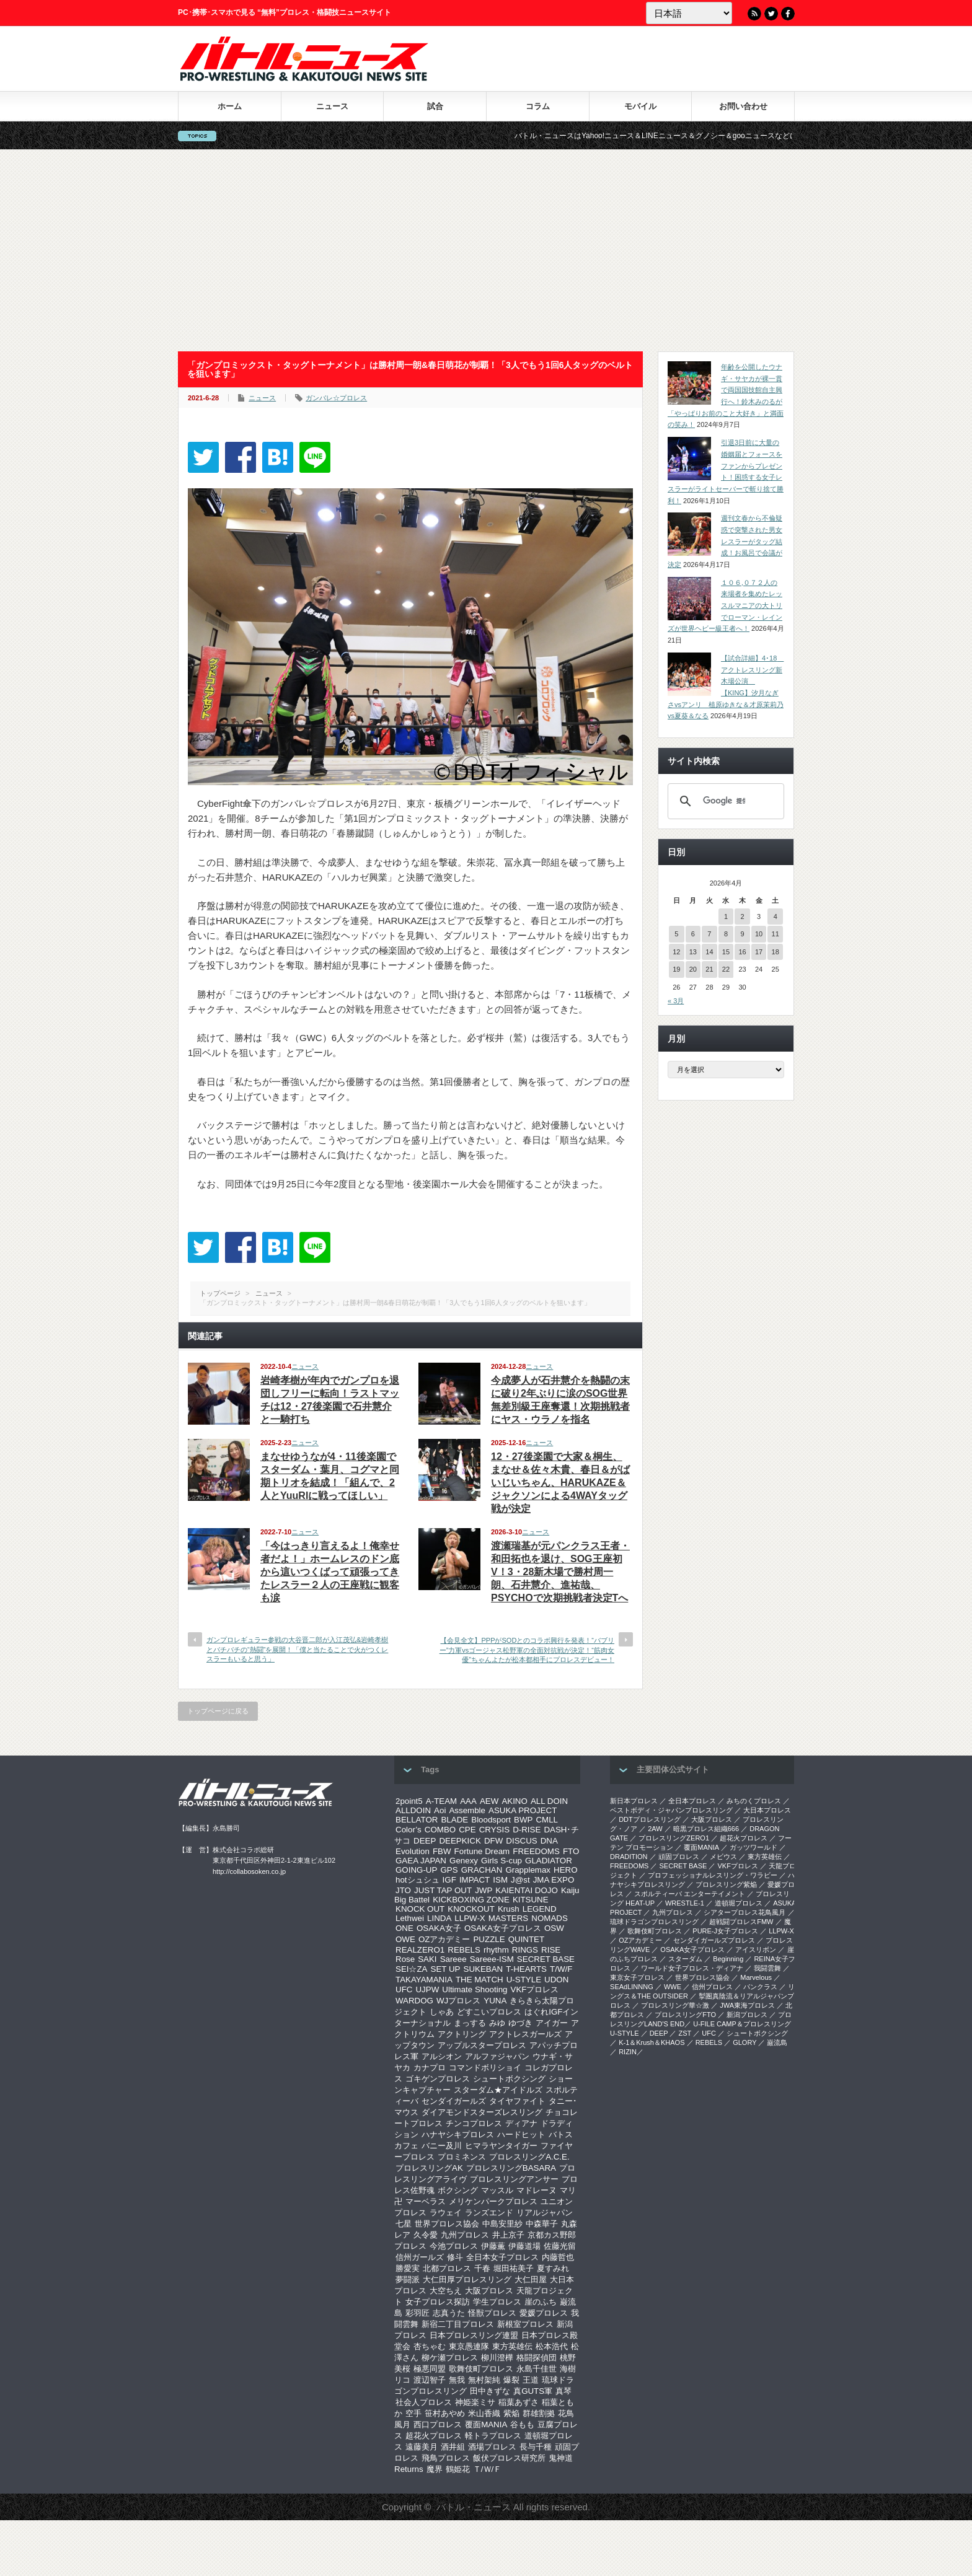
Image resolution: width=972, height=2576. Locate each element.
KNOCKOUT (471, 1909)
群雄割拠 (539, 2413)
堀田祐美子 (513, 2268)
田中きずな (490, 2391)
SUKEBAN (483, 1969)
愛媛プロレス (543, 2313)
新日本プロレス (634, 1801)
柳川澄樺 (497, 2357)
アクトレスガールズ (525, 2034)
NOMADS (549, 1918)
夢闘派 (407, 2279)
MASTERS (508, 1918)
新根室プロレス (525, 2324)
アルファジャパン (497, 2056)
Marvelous (756, 1977)
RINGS (525, 1949)
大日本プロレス (767, 1810)
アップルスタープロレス (482, 2045)
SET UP (446, 1969)
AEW (489, 1801)
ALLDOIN (413, 1810)
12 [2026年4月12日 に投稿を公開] (676, 952)
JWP (483, 1890)
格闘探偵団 (536, 2357)
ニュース (332, 106)
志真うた (449, 2313)
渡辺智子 (429, 2380)
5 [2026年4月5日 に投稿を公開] (676, 934)
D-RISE (527, 1829)
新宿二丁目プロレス (458, 2324)
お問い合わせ (743, 106)
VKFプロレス (535, 1989)
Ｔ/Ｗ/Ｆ (487, 2469)
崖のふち (540, 2301)
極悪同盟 (429, 2368)
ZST (685, 2033)
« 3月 (676, 1000)
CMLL (547, 1819)
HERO (566, 1870)
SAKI (427, 1959)
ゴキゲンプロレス (437, 2078)
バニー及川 (442, 2145)
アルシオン (442, 2056)
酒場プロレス (492, 2446)
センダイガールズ (454, 2101)
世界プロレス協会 (447, 2223)
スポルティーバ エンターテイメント (689, 1893)
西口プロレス (437, 2424)
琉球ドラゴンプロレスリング (654, 1921)
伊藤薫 (493, 2246)
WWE (672, 1986)
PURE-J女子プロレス (725, 1931)
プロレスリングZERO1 (673, 1838)
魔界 (434, 2469)
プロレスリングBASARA (511, 2168)
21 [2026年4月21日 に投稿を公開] (709, 969)
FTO (571, 1851)
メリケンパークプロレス (493, 2201)
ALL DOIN (549, 1801)
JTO (403, 1890)
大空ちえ (446, 2290)
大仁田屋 (531, 2279)
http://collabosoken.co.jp (249, 1871)
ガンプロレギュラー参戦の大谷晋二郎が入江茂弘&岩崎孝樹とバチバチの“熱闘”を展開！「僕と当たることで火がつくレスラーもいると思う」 (297, 1649)
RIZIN (628, 2051)
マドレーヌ (536, 2190)
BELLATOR (416, 1819)
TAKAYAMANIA (424, 1979)
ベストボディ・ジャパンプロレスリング (671, 1810)
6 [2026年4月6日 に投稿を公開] (693, 934)
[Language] (689, 13)
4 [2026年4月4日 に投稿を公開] (775, 916)
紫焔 (511, 2413)
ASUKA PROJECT (522, 1810)
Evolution (412, 1851)
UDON (556, 1979)
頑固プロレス (678, 1856)
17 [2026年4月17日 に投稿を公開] (758, 952)
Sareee (453, 1959)
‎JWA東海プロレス (747, 2005)
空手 (413, 2413)
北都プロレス (447, 2268)
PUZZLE (489, 1939)
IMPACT (474, 1879)
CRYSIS (494, 1829)
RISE (550, 1949)
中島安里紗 (502, 2223)
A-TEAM (441, 1801)
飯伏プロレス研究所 (509, 2458)
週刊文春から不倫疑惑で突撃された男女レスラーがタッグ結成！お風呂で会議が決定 (725, 541)
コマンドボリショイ (485, 2067)
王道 (531, 2380)
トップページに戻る (218, 1711)
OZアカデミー (444, 1939)
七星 (403, 2223)
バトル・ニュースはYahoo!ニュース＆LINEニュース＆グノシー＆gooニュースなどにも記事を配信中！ (706, 135)
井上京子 (508, 2235)
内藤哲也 (558, 2257)
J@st (520, 1879)
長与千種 (535, 2446)
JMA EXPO (554, 1879)
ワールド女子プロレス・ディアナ (692, 1968)
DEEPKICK (459, 1840)
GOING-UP (416, 1870)
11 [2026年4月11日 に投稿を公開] (775, 934)
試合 (435, 106)
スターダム (685, 1959)
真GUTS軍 (532, 2391)
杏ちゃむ (429, 2346)
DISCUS (521, 1840)
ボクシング (458, 2190)
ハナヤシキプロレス (458, 2134)
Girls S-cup (501, 1860)
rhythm (496, 1949)
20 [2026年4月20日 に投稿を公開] (693, 969)
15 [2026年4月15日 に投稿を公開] (726, 952)
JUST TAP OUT (443, 1890)
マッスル (497, 2190)
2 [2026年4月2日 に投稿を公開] (742, 916)
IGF (449, 1879)
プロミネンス (462, 2156)
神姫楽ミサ (475, 2402)
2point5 (409, 1801)
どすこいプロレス (489, 2011)
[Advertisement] (486, 250)
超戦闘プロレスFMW (741, 1921)
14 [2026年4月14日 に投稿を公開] (709, 952)
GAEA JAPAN (420, 1860)
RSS (754, 13)
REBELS (464, 1949)
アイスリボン (755, 1949)
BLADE (454, 1819)
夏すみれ (553, 2268)
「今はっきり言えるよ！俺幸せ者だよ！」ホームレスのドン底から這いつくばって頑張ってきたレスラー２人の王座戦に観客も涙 (329, 1572)
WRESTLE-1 (684, 1903)
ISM (500, 1879)
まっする (470, 2023)
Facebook (787, 13)
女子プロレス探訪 (437, 2301)
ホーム (230, 106)
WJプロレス (458, 2000)
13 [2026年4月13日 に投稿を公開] (693, 952)
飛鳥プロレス (446, 2458)
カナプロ (429, 2067)
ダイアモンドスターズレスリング (482, 2112)
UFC (403, 1989)
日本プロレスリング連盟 (474, 2335)
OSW (554, 1928)
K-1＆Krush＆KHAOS (651, 2042)
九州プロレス (465, 2235)
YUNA (495, 2000)
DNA (549, 1840)
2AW (655, 1828)
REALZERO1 (419, 1949)
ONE (404, 1928)
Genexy (463, 1860)
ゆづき (520, 2023)
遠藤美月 (421, 2446)
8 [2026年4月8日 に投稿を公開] (726, 934)
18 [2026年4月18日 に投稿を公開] (775, 952)
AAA (468, 1801)
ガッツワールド (753, 1847)
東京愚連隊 (469, 2346)
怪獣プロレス (492, 2313)
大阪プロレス (489, 2290)
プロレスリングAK (429, 2168)
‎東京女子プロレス (637, 1977)
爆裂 (511, 2380)
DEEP (424, 1840)
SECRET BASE (546, 1959)
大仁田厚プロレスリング (467, 2279)
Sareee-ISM (492, 1959)
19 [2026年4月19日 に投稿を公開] (676, 969)
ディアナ (521, 2123)
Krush (508, 1909)
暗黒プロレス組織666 (706, 1828)
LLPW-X (469, 1918)
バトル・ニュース (473, 2507)
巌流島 (777, 2042)
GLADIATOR (548, 1860)
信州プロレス (712, 1986)
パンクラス (760, 1986)
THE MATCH (479, 1979)
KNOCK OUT (419, 1909)
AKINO (514, 1801)
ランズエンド (489, 2212)
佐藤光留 (560, 2246)
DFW (493, 1840)
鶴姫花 (458, 2469)
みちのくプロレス (754, 1801)
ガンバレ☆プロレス (336, 398)
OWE (405, 1939)
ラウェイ (446, 2212)
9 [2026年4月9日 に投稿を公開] (742, 934)
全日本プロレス (692, 1801)
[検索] (724, 801)
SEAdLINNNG (631, 1986)
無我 (457, 2380)
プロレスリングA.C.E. (529, 2156)
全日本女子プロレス (502, 2257)
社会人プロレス (423, 2402)
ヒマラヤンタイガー (501, 2145)
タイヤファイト (517, 2101)
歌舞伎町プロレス (481, 2368)
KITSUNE (531, 1899)
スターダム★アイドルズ (498, 2090)
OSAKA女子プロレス (502, 1928)
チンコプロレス (474, 2123)
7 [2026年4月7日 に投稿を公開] (709, 934)
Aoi (440, 1810)
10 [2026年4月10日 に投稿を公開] (758, 934)
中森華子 (542, 2223)
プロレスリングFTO (685, 2014)
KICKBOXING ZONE (471, 1899)
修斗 (455, 2257)
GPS (448, 1870)
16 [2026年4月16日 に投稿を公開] (742, 952)
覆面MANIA (486, 2424)
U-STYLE (523, 1979)
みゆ (497, 2023)
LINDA (439, 1918)
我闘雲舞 (767, 1968)
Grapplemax (527, 1870)
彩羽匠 (417, 2313)
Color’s (408, 1829)
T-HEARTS (526, 1969)
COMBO (440, 1829)
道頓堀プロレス (738, 1903)
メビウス (723, 1856)
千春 (482, 2268)
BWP (523, 1819)
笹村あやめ (445, 2413)
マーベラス (425, 2201)
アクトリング (462, 2034)
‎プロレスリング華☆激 (675, 2005)
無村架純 (484, 2380)
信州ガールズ (419, 2257)
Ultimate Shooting (474, 1989)
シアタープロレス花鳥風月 (744, 1912)
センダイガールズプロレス (714, 1940)
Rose (405, 1959)
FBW (442, 1851)
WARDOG (414, 2000)
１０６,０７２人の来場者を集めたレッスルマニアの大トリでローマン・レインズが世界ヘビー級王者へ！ (725, 606)
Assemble (467, 1810)
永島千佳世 (536, 2368)
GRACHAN (482, 1870)
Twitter (771, 13)
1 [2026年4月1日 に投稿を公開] (726, 916)
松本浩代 (552, 2346)
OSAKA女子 (439, 1928)
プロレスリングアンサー (514, 2179)
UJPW (427, 1989)
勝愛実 (407, 2268)
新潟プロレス (747, 2014)
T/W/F (561, 1969)
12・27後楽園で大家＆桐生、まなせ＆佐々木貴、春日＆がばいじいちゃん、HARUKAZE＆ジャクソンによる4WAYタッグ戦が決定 (560, 1482)
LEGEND (540, 1909)
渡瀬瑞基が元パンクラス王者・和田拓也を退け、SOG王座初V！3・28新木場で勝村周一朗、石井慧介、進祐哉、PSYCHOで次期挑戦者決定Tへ (560, 1572)
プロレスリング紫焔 (726, 1884)
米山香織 (484, 2413)
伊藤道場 (524, 2246)
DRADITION (629, 1856)
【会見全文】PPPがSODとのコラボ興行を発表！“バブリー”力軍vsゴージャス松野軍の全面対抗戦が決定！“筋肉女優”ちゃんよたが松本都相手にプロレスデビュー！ (527, 1650)
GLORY (744, 2042)
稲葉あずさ (518, 2402)
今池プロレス (454, 2246)
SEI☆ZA (411, 1969)
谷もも (522, 2424)
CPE (467, 1829)
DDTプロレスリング (650, 1819)
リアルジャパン (544, 2212)
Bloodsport (491, 1819)
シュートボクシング (509, 2078)
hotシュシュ (417, 1879)
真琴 (563, 2391)
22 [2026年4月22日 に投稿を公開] (726, 969)
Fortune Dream (482, 1851)
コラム (538, 106)
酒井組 (453, 2446)
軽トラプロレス (493, 2435)
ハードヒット (521, 2134)
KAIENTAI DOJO (526, 1890)
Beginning (728, 1959)
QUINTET (526, 1939)
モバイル (640, 106)
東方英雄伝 (512, 2346)
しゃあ (442, 2011)
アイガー (552, 2023)
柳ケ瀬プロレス (450, 2357)
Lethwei (409, 1918)
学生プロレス (497, 2301)
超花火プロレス (433, 2435)
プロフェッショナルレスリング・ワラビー (712, 1875)
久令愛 (425, 2235)
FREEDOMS (536, 1851)
